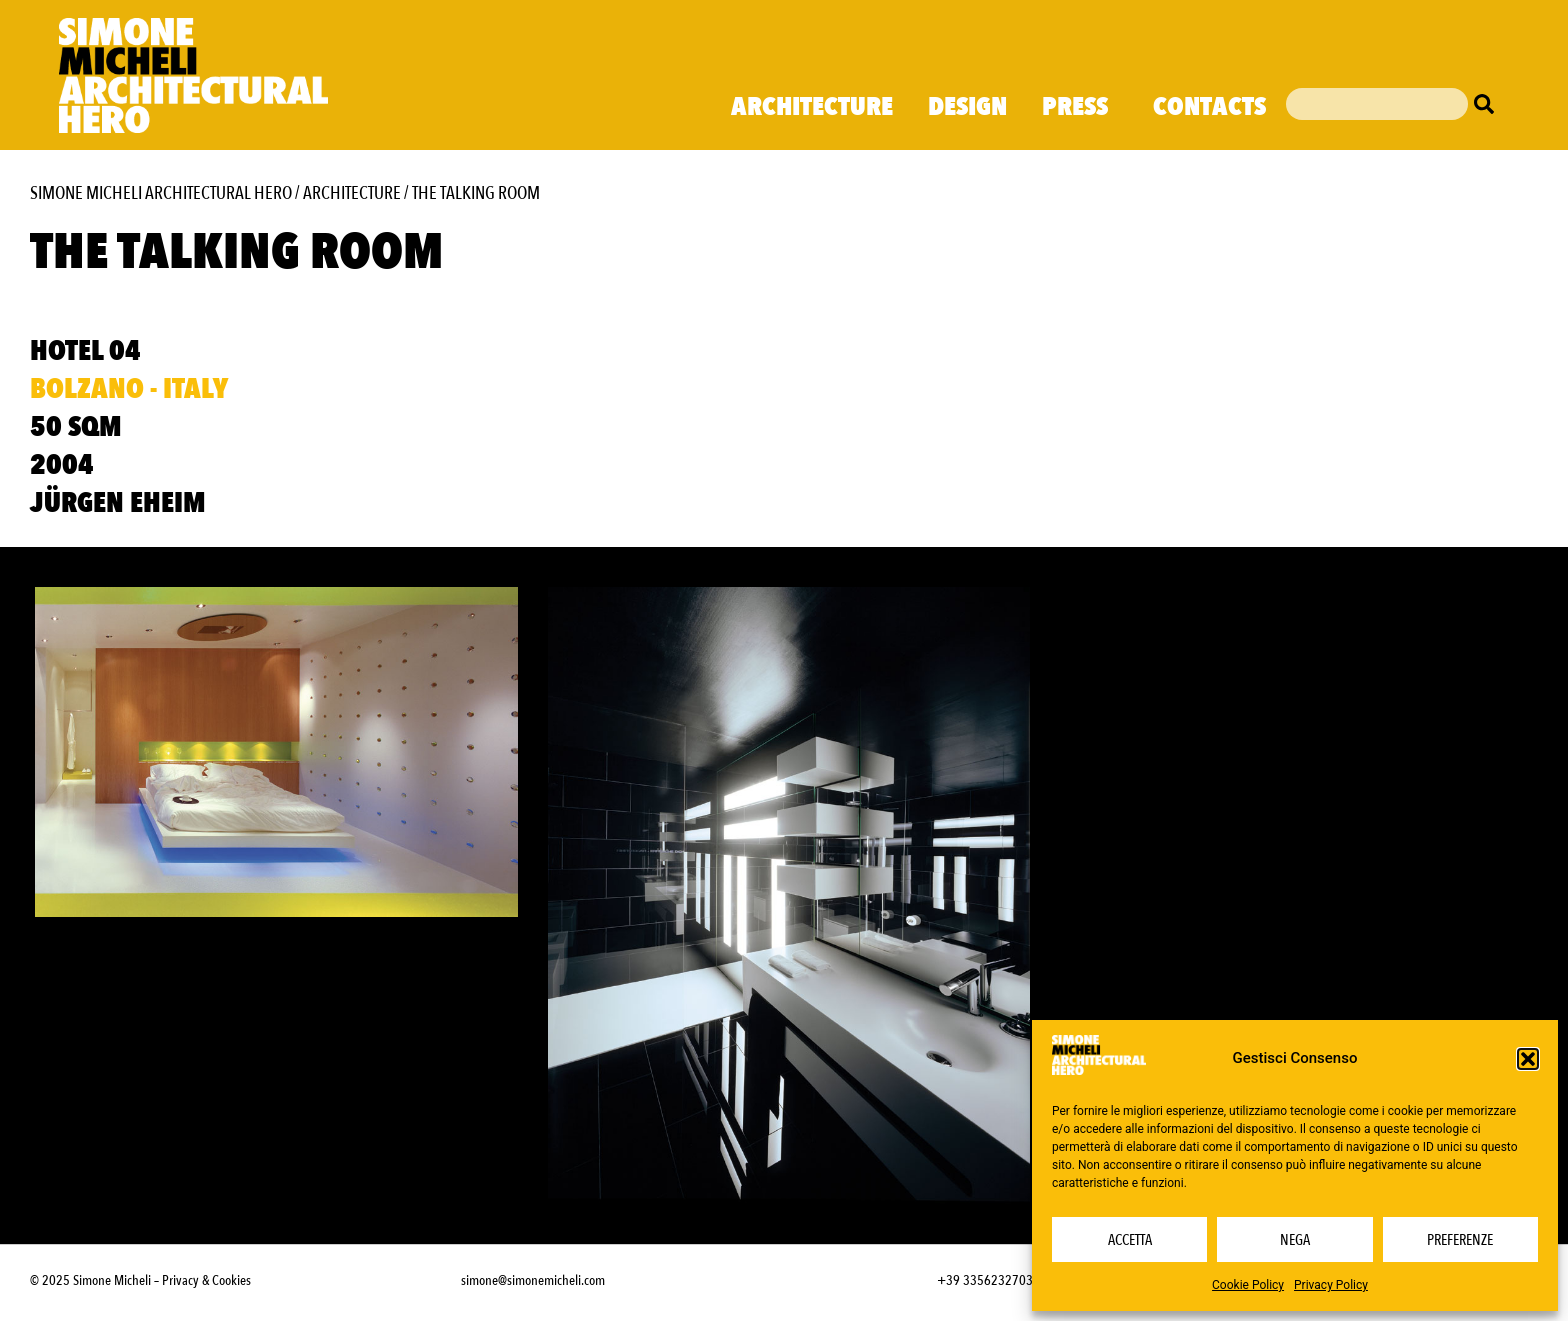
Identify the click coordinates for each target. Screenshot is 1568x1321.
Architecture (812, 107)
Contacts (1209, 107)
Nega (1295, 1240)
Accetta (1130, 1240)
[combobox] (1377, 104)
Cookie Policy (1248, 1285)
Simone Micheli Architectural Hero (161, 193)
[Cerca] (1489, 104)
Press (1080, 107)
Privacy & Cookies (206, 1280)
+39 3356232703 (985, 1280)
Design (967, 107)
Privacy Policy (1331, 1285)
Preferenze (1460, 1240)
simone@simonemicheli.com (533, 1280)
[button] (1528, 1059)
